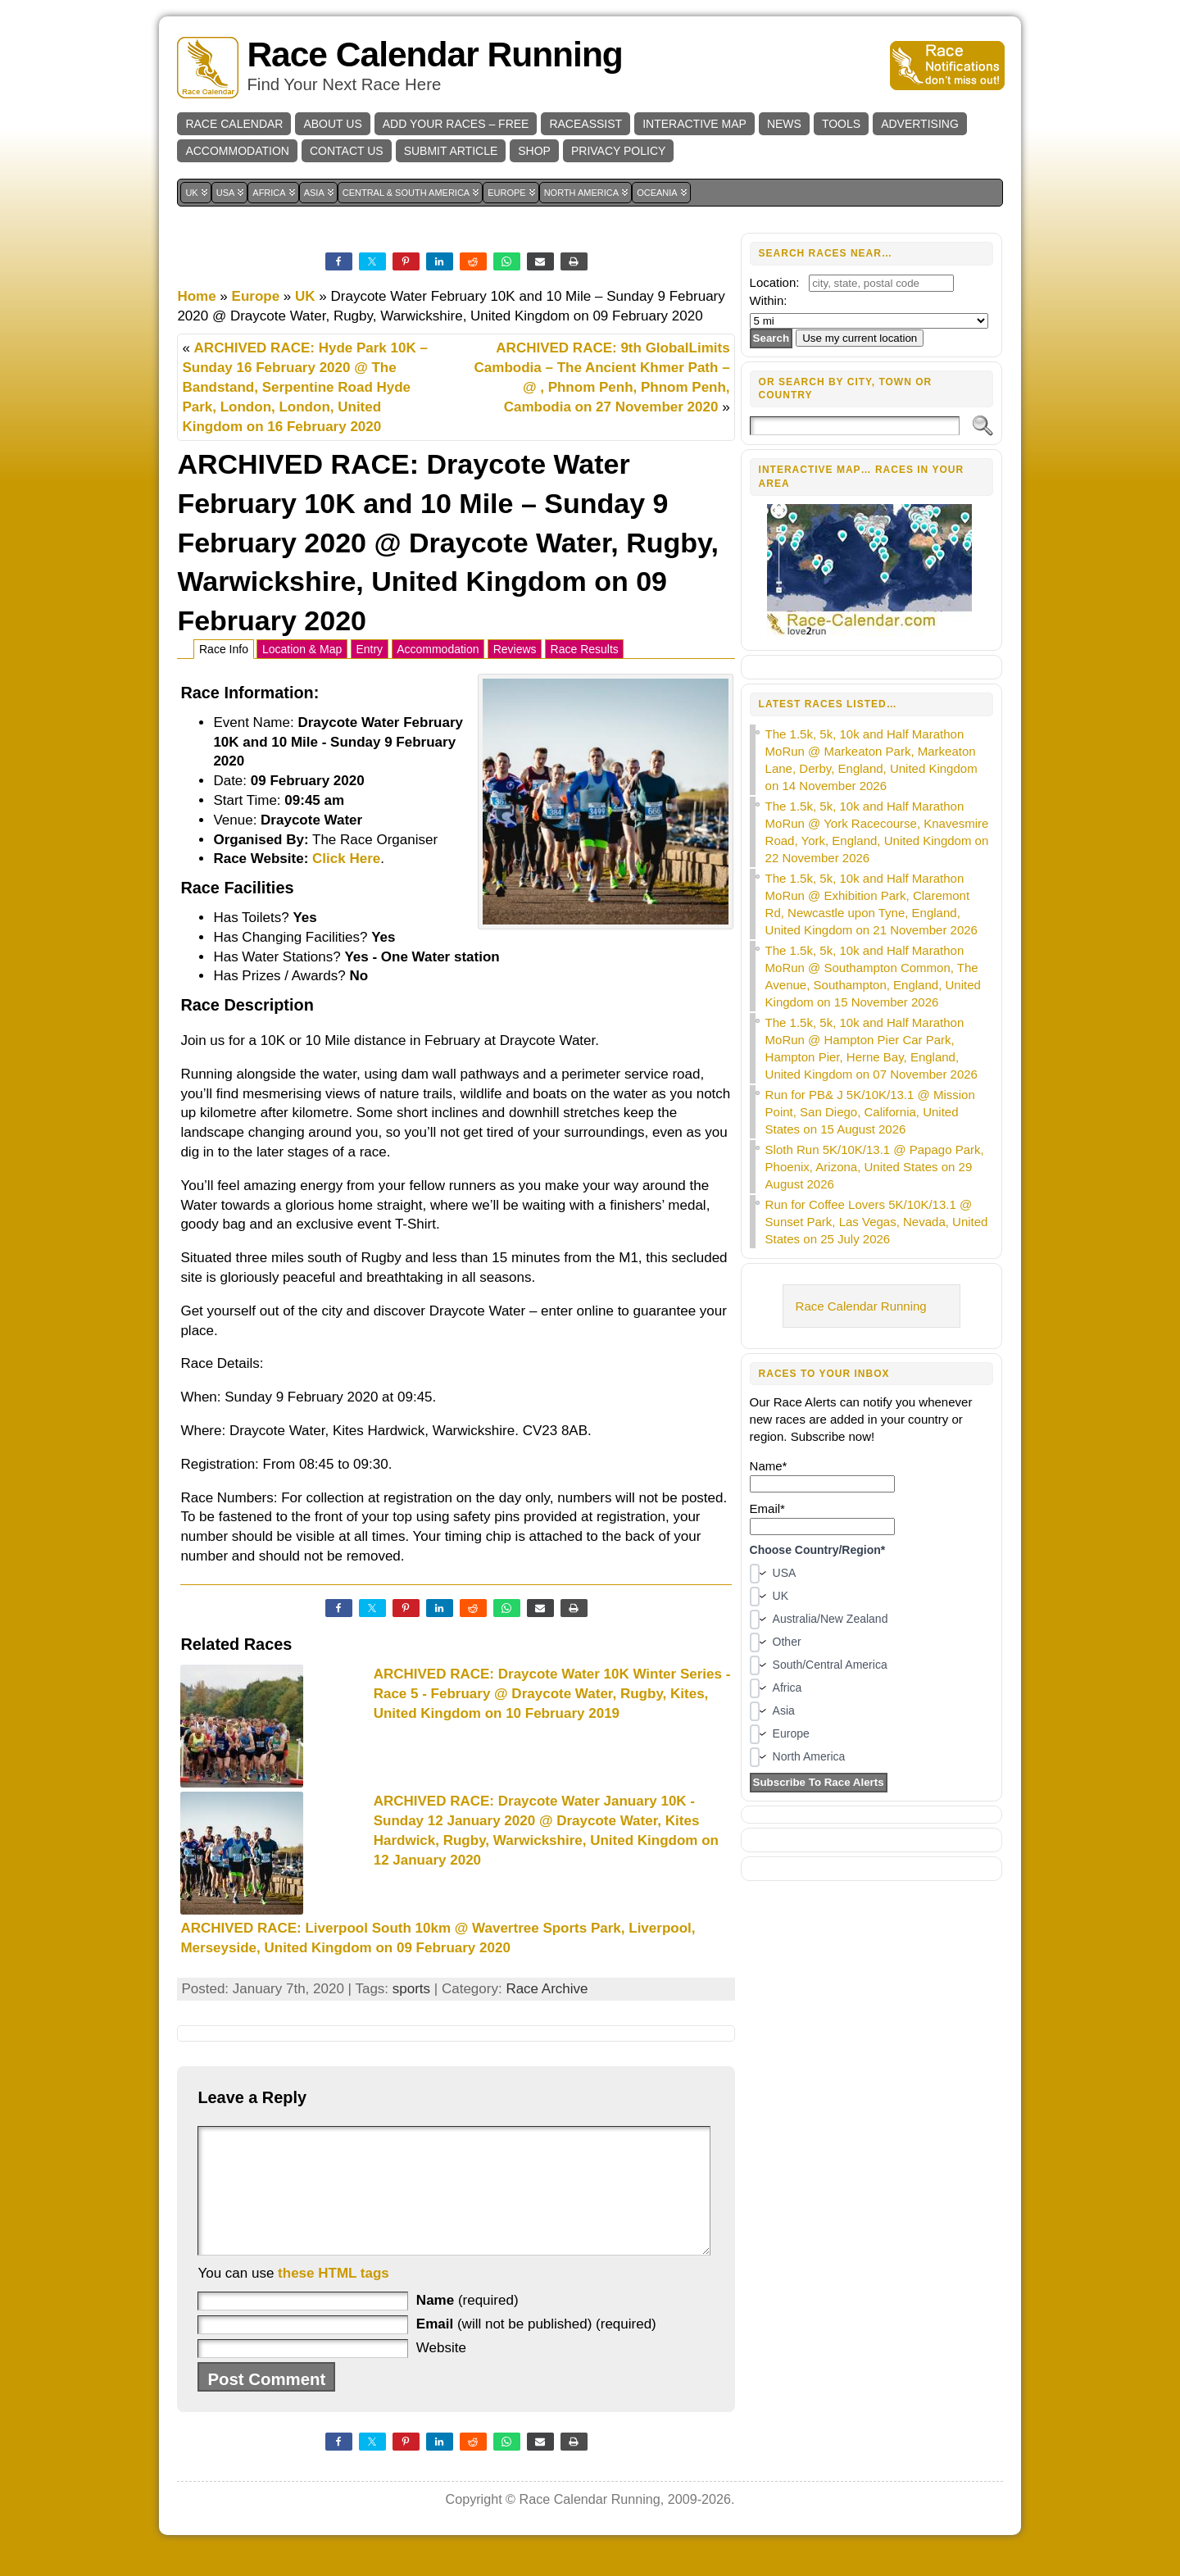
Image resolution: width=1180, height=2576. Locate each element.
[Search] (855, 425)
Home (196, 296)
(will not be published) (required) (536, 2348)
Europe (256, 296)
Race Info (223, 649)
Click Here (346, 858)
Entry (369, 649)
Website (441, 2372)
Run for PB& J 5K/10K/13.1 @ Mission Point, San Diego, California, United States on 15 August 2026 (870, 1112)
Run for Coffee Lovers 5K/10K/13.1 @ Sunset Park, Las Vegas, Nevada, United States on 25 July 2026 (876, 1221)
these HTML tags (333, 2298)
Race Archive (547, 1989)
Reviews (515, 649)
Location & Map (302, 649)
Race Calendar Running (434, 54)
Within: (768, 300)
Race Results (585, 649)
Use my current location (859, 338)
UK (305, 296)
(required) (467, 2325)
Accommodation (438, 649)
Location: (775, 282)
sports (411, 1989)
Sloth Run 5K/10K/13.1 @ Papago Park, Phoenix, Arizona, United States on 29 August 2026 (874, 1167)
